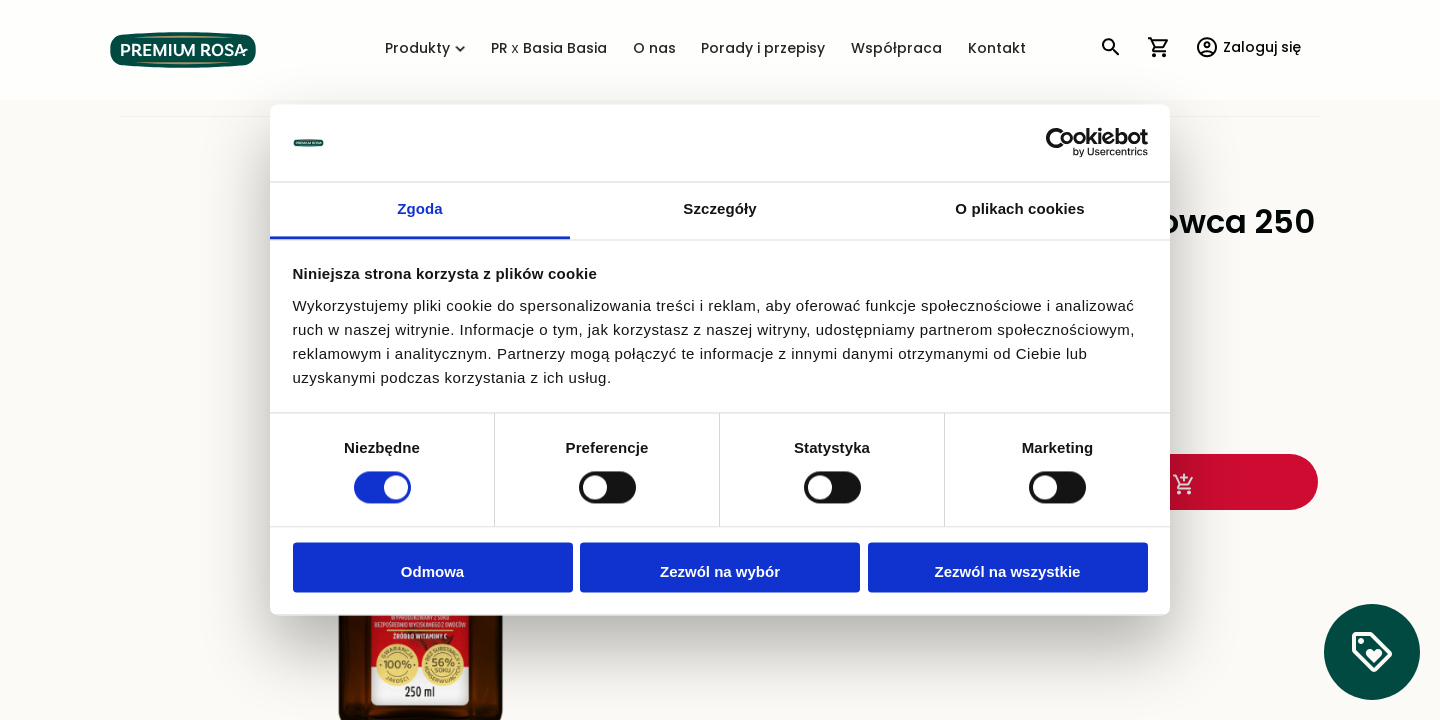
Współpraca (896, 49)
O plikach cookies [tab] (1019, 208)
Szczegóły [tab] (719, 208)
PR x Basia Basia (549, 49)
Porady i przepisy (763, 49)
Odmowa (432, 571)
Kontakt (997, 49)
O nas (654, 49)
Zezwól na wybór (720, 571)
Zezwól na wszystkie (1008, 571)
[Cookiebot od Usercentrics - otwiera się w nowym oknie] (1060, 143)
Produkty (425, 49)
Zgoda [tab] (420, 208)
